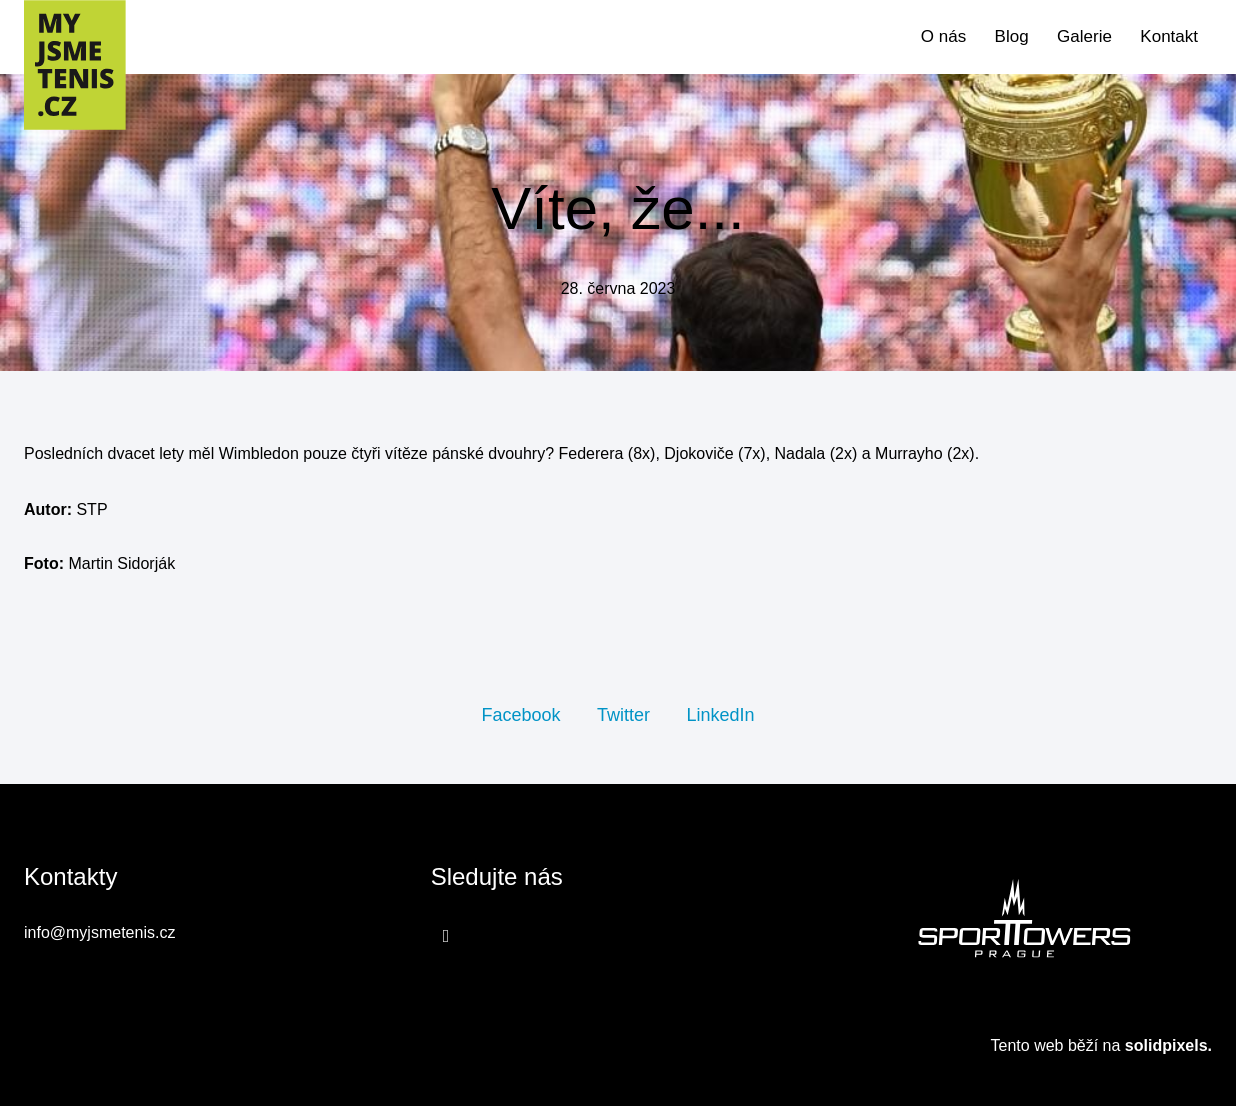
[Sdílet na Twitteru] (623, 714)
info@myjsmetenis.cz (99, 932)
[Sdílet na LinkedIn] (720, 714)
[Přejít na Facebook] (446, 935)
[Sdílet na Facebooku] (520, 714)
